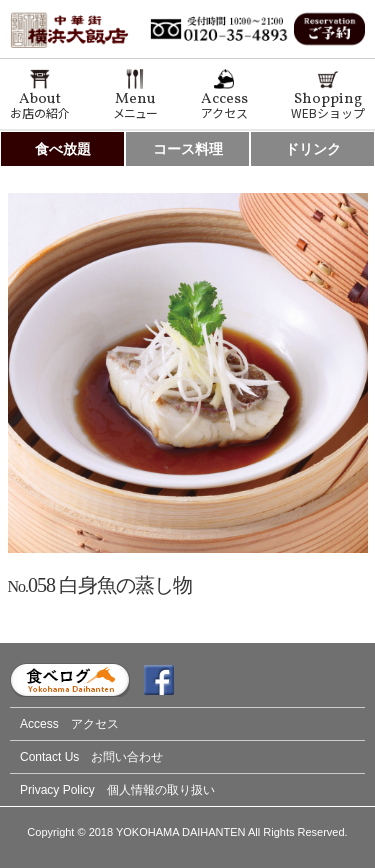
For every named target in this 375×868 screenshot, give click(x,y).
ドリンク (313, 149)
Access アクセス (69, 724)
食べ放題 (63, 149)
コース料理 (188, 149)
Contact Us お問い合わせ (91, 757)
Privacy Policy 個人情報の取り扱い (117, 790)
